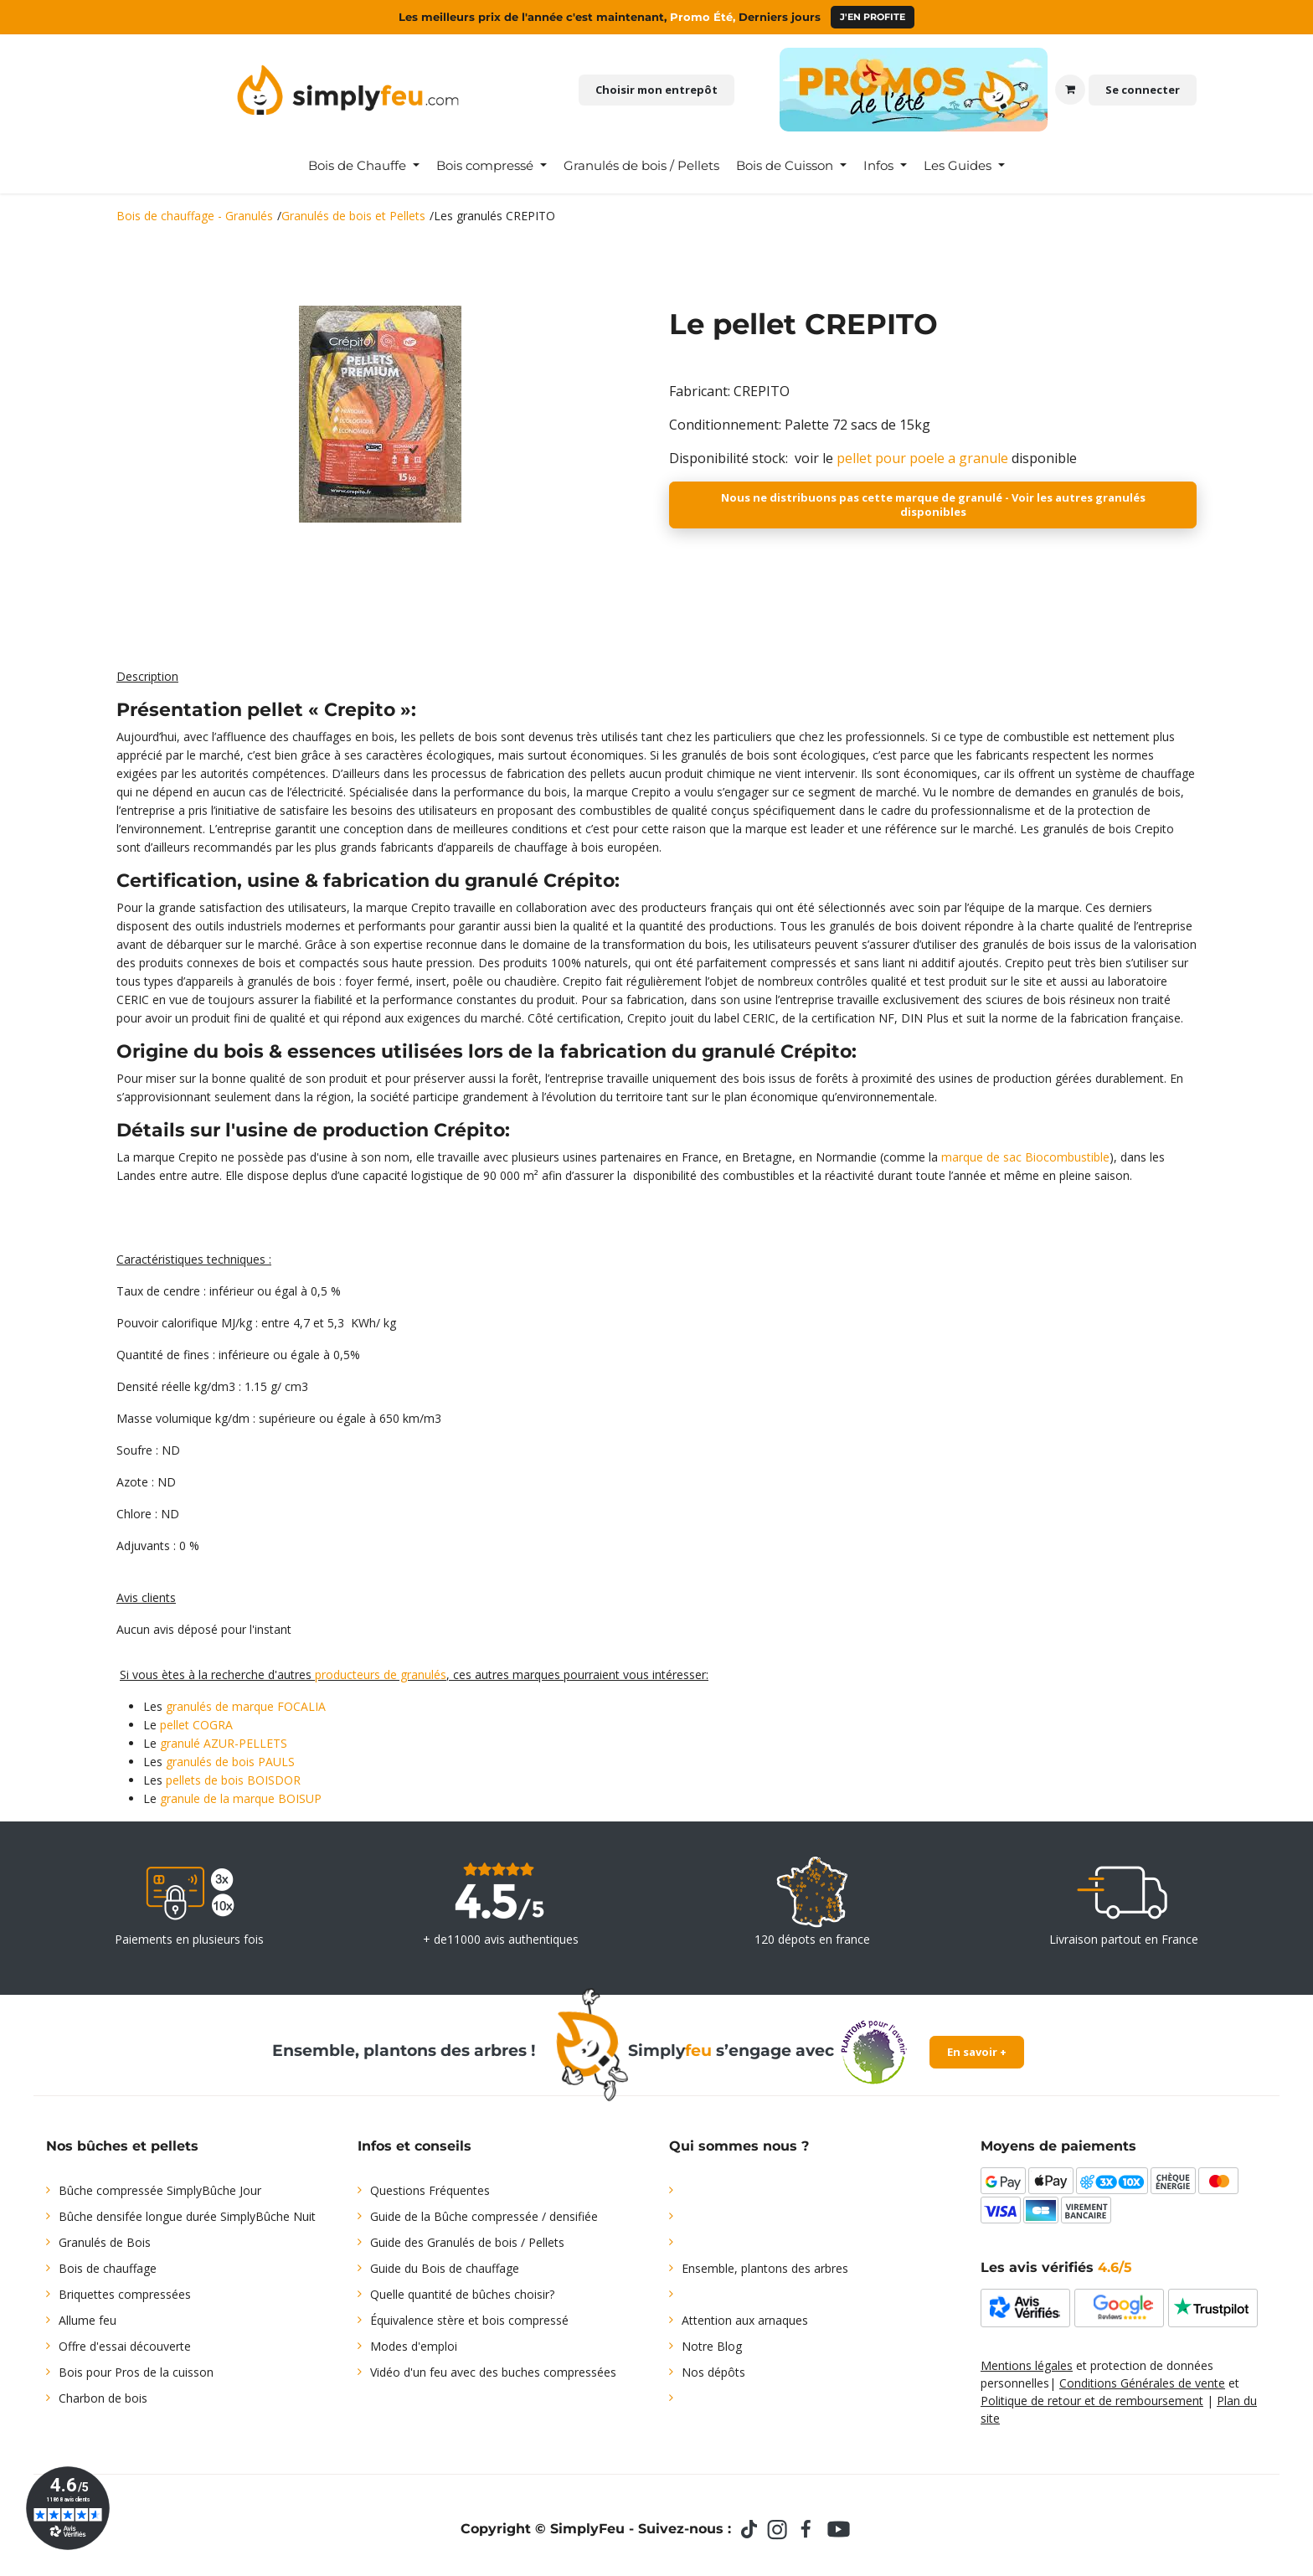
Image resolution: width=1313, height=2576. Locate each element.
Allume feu (87, 2320)
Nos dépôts (713, 2372)
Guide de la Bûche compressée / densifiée (484, 2216)
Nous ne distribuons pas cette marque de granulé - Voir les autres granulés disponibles (933, 504)
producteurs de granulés (380, 1674)
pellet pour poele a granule (922, 458)
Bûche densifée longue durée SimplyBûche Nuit (187, 2216)
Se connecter (1142, 89)
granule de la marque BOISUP (241, 1798)
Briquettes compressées (125, 2294)
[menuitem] (364, 166)
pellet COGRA (196, 1725)
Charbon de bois (103, 2398)
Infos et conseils (414, 2146)
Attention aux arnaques (745, 2320)
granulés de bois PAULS (230, 1762)
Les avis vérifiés (1056, 2267)
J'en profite (872, 17)
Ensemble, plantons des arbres (765, 2268)
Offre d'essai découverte (125, 2346)
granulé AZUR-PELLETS (223, 1743)
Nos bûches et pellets (122, 2146)
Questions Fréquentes (430, 2190)
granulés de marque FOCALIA (246, 1706)
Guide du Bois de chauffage (444, 2268)
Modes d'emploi (413, 2346)
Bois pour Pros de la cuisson (136, 2372)
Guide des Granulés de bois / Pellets (467, 2242)
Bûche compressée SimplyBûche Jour (160, 2190)
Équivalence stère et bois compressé (469, 2320)
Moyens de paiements (1058, 2146)
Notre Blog (712, 2346)
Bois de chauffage (108, 2268)
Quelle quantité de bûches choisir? (462, 2294)
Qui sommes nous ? (739, 2146)
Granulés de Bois (105, 2242)
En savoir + (977, 2051)
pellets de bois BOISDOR (233, 1780)
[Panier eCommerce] (1070, 90)
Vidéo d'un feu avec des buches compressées (493, 2372)
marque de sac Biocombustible (1025, 1157)
